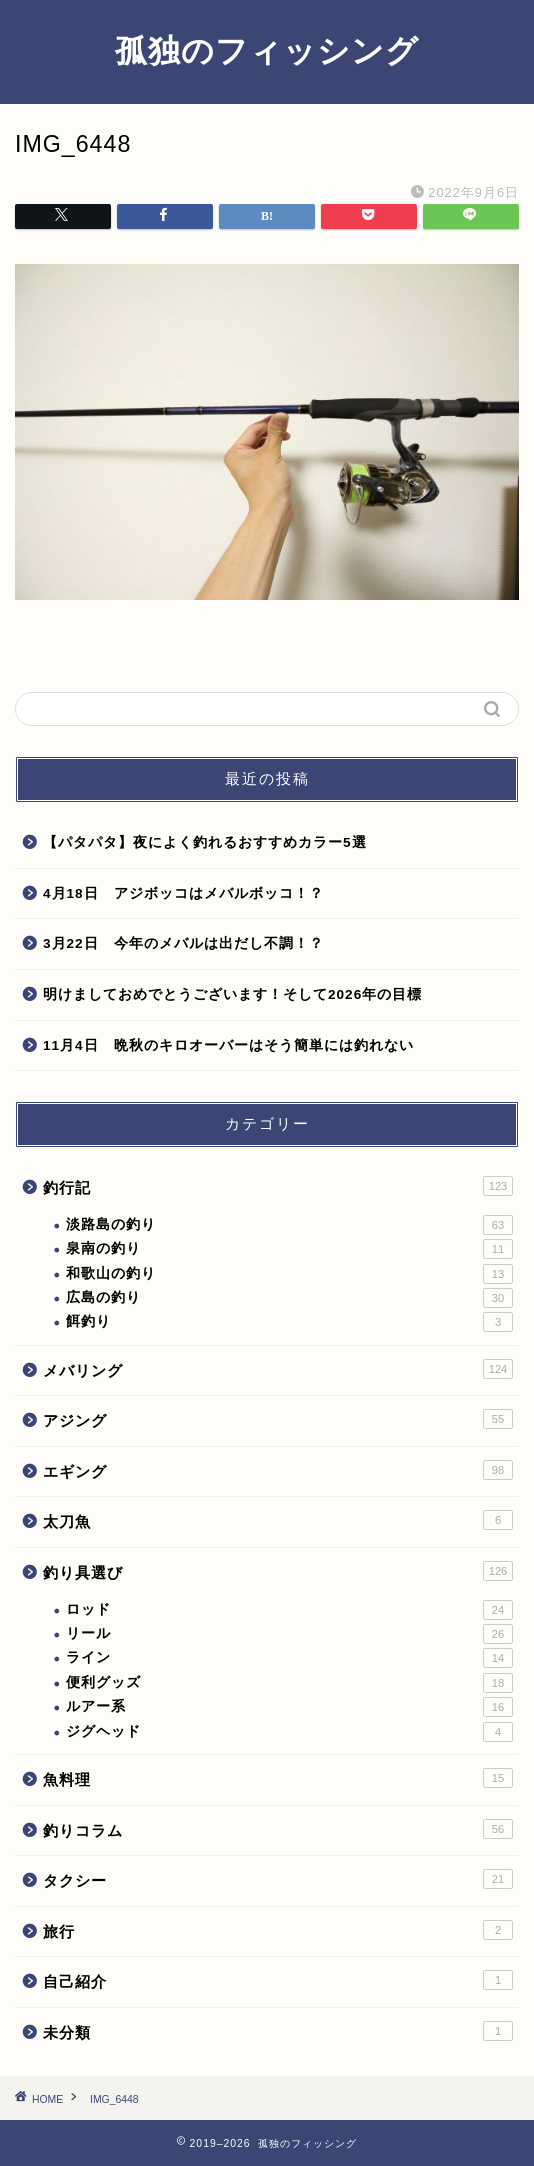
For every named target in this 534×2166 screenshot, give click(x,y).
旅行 (278, 1930)
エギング (278, 1470)
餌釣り (289, 1322)
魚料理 (278, 1778)
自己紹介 (278, 1980)
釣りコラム (278, 1829)
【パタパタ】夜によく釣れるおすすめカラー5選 (205, 842)
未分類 (278, 2031)
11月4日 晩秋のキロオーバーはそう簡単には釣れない (228, 1045)
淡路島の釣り (289, 1225)
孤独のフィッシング (267, 50)
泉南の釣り (289, 1249)
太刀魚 (278, 1520)
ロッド (289, 1610)
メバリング (278, 1369)
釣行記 (278, 1186)
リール (289, 1634)
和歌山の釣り (289, 1274)
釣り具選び (278, 1571)
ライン (289, 1658)
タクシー (278, 1879)
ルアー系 (289, 1707)
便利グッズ (289, 1683)
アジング (278, 1419)
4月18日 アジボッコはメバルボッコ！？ (183, 893)
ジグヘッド (289, 1732)
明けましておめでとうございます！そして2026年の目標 (232, 994)
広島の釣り (289, 1298)
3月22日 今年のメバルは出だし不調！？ (183, 943)
